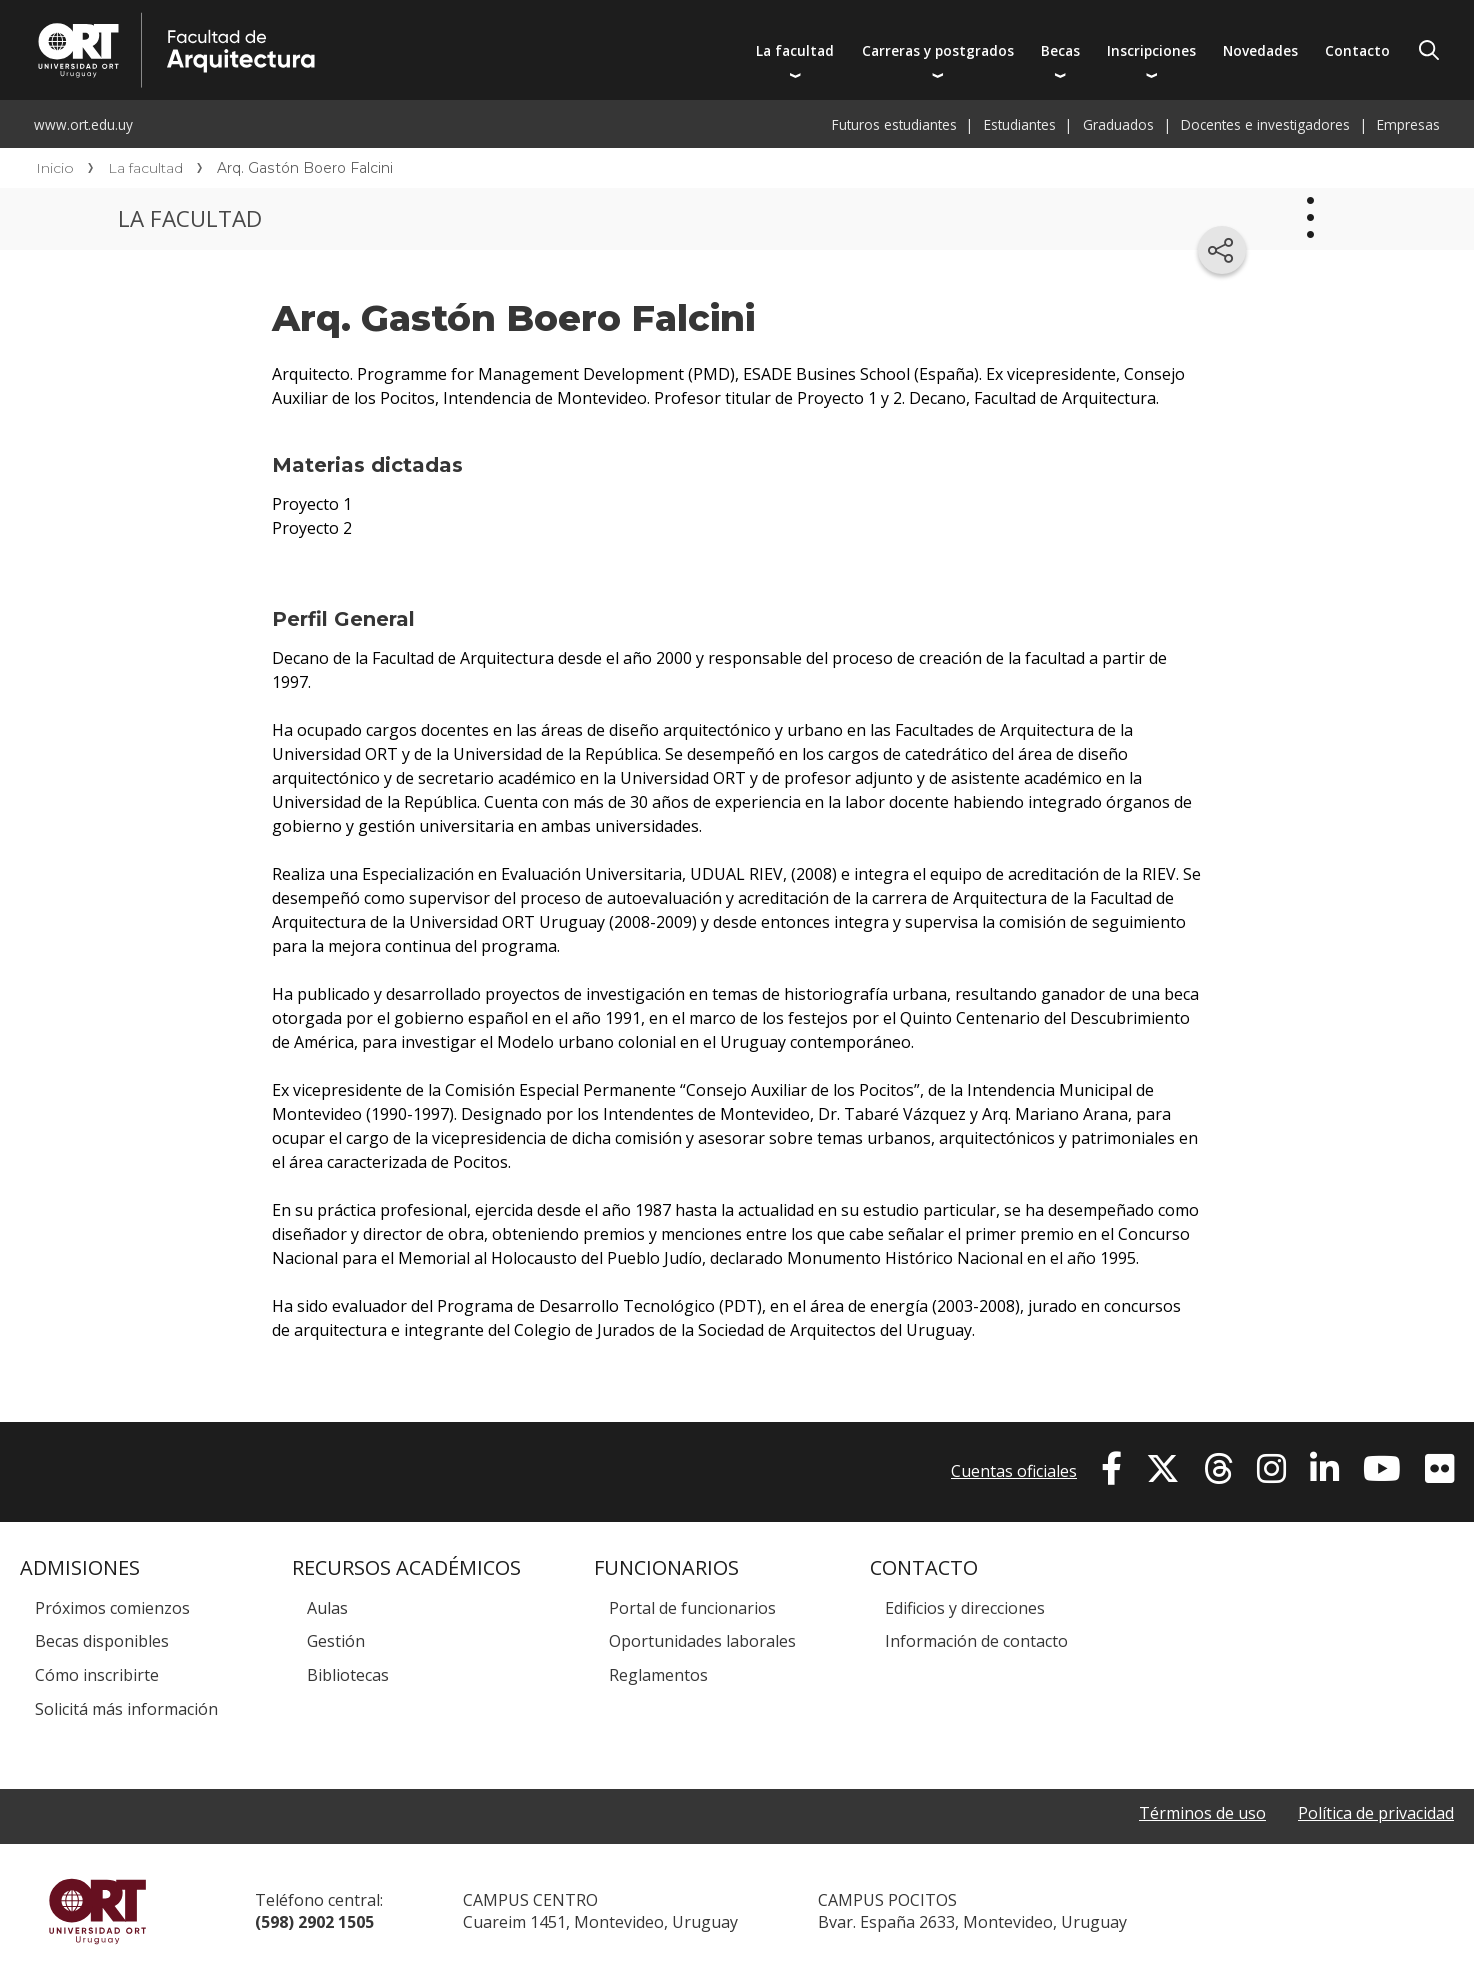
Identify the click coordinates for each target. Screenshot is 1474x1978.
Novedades (1260, 50)
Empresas (1408, 124)
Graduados (1118, 124)
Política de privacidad (1376, 1813)
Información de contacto (976, 1641)
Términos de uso (1202, 1813)
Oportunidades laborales (702, 1641)
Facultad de (367, 22)
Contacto (1357, 50)
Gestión (336, 1641)
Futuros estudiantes (894, 124)
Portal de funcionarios (692, 1608)
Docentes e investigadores (1265, 124)
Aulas (327, 1608)
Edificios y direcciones (965, 1608)
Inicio (55, 168)
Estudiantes (1020, 124)
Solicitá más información (126, 1709)
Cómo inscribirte (97, 1675)
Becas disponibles (102, 1641)
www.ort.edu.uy (83, 124)
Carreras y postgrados (938, 50)
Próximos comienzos (112, 1608)
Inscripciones (1151, 50)
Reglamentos (658, 1675)
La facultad (795, 50)
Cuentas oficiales (1014, 1471)
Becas (1060, 50)
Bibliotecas (348, 1675)
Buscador (1429, 50)
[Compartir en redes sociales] (1222, 250)
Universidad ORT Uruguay (97, 1911)
